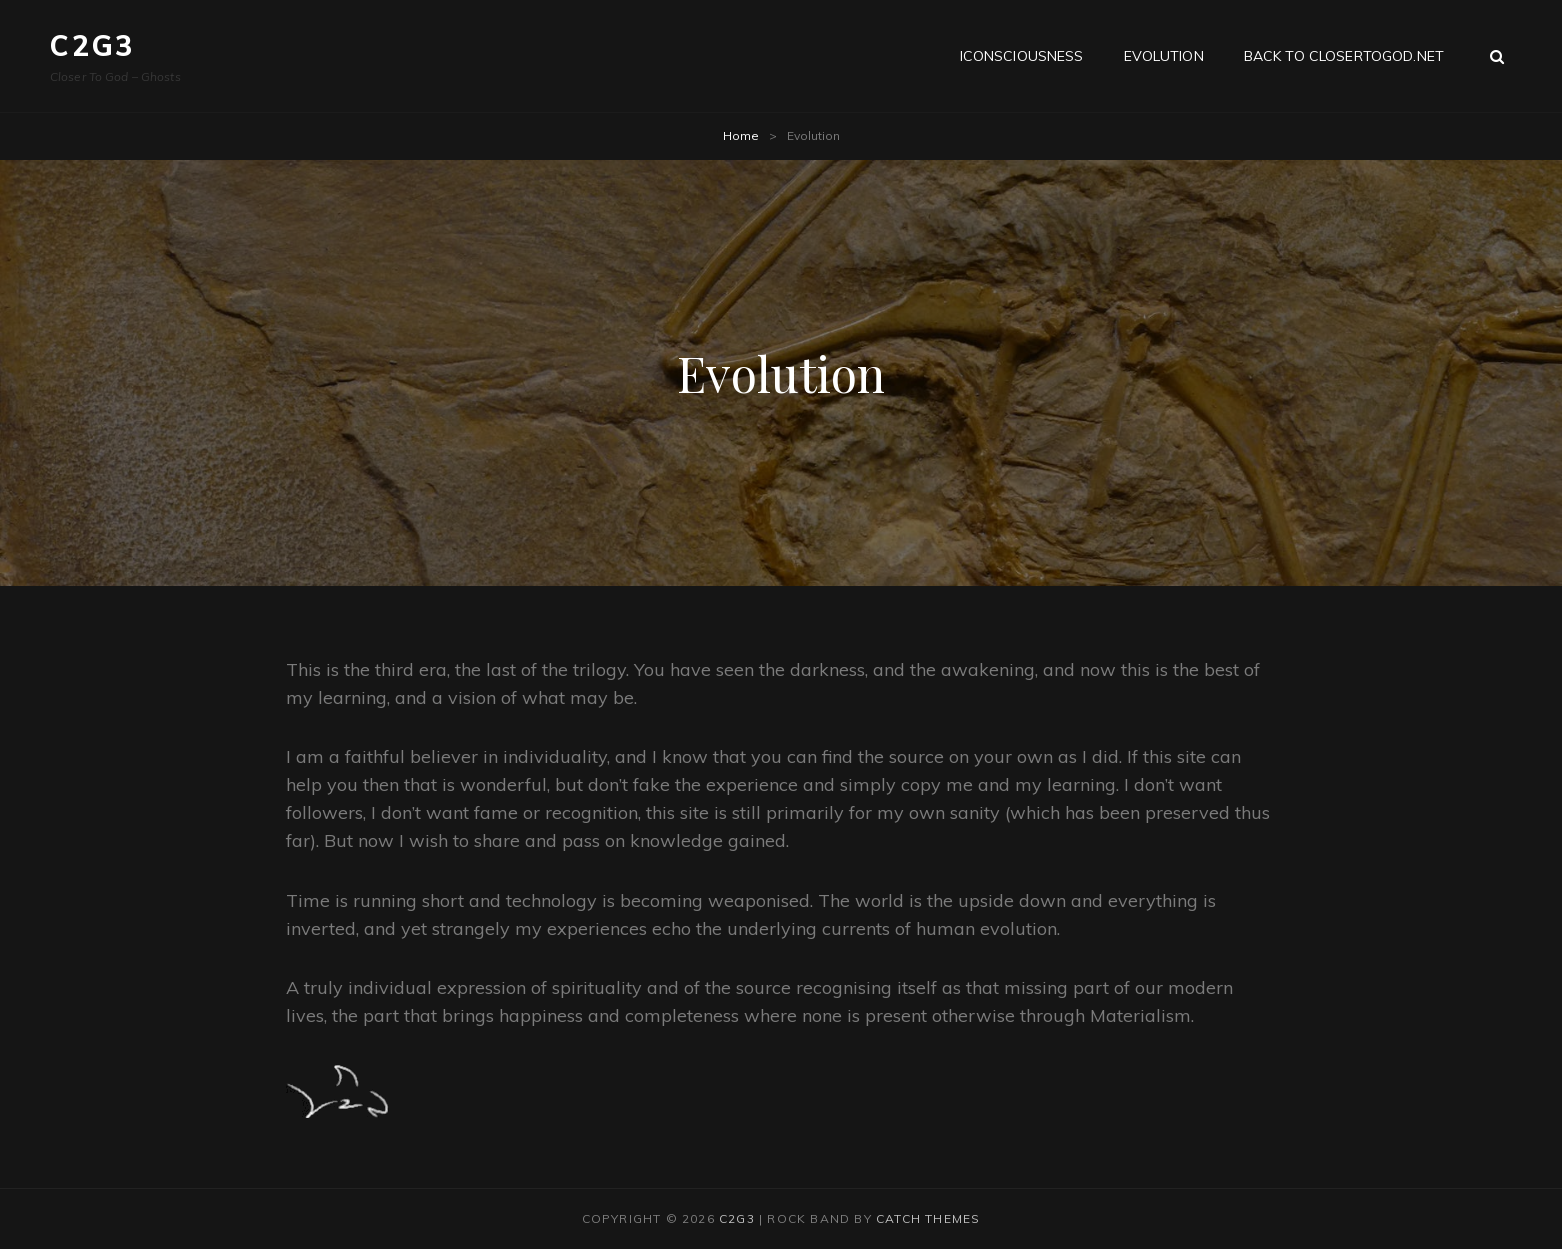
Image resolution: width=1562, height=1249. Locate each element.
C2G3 (92, 45)
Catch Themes (928, 1218)
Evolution (1164, 56)
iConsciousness (1022, 56)
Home (741, 135)
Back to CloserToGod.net (1344, 56)
